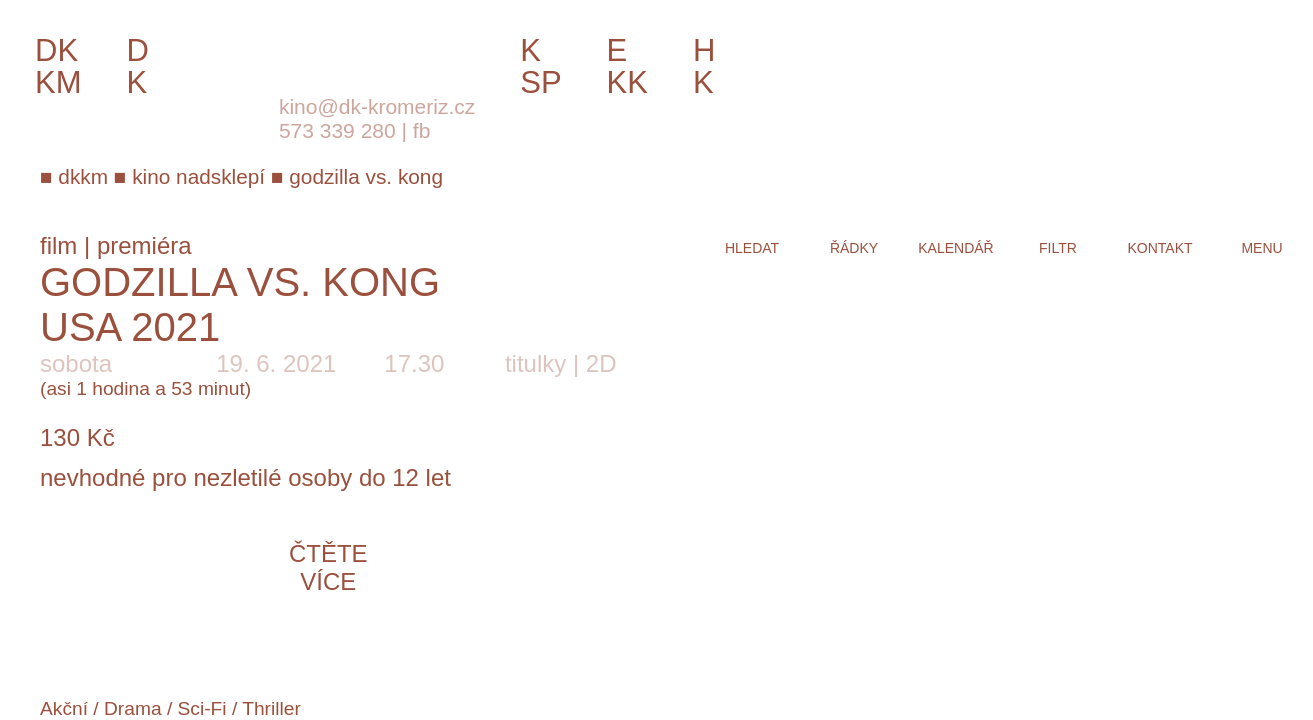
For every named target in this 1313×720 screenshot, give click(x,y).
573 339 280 (337, 130)
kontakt (1159, 248)
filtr (1058, 248)
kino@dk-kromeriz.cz (377, 106)
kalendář (955, 248)
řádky (854, 248)
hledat (752, 248)
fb (422, 130)
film (58, 245)
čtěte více (328, 567)
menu (1261, 248)
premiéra (144, 245)
